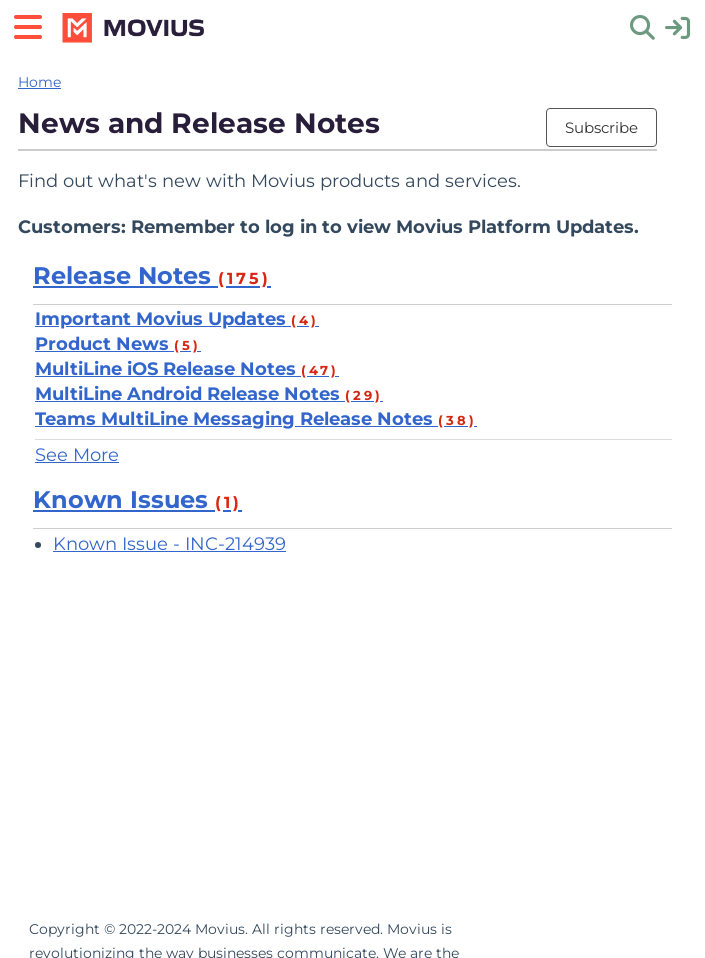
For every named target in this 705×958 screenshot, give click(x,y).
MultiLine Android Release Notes (209, 394)
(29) (364, 395)
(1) (228, 502)
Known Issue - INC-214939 (169, 544)
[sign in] (677, 26)
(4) (305, 320)
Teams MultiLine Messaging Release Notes (256, 419)
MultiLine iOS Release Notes (187, 369)
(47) (320, 370)
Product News (118, 344)
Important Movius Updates (177, 319)
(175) (244, 278)
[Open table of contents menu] (35, 24)
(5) (187, 345)
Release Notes (152, 275)
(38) (457, 420)
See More (77, 455)
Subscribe (601, 127)
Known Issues (137, 499)
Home (39, 82)
